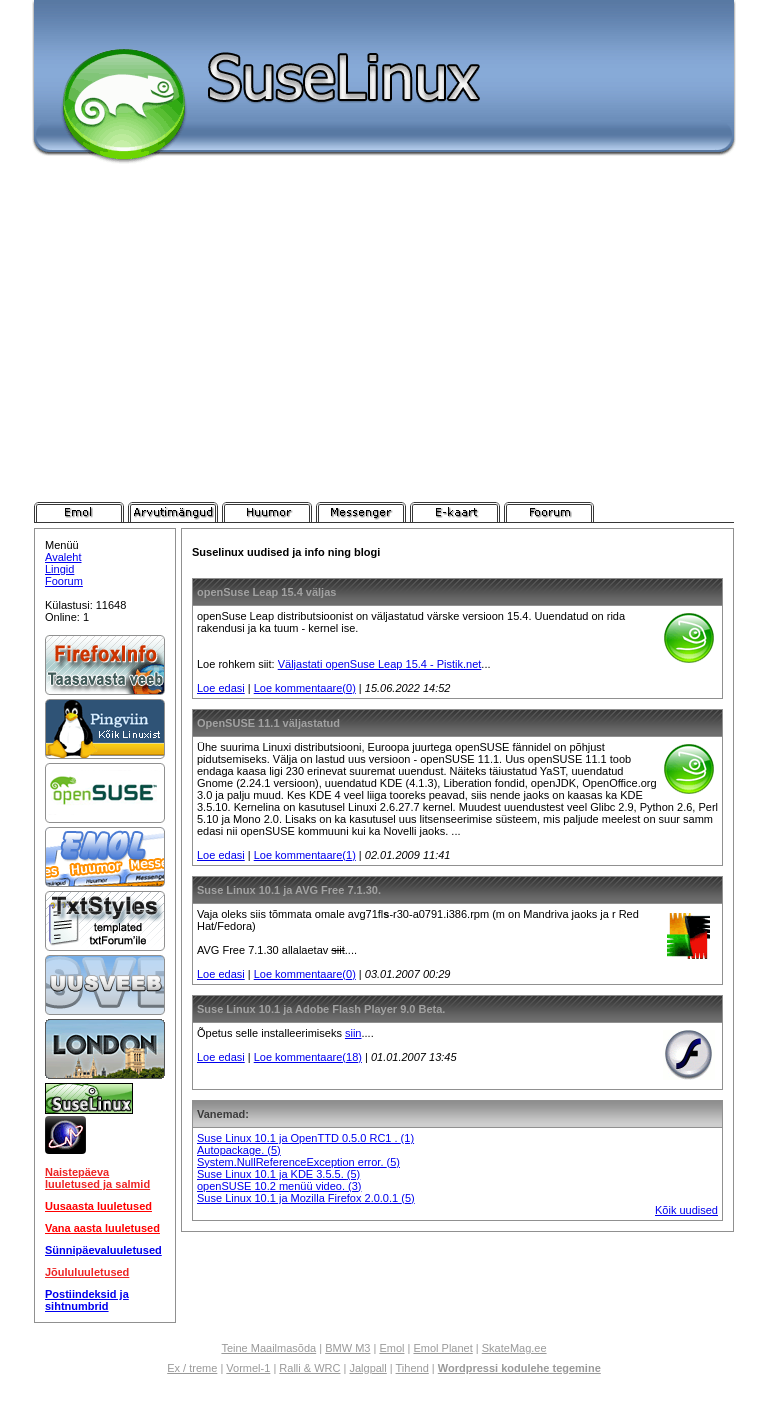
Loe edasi (221, 688)
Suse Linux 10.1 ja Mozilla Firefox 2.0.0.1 (299, 1198)
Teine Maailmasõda (268, 1348)
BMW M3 (347, 1348)
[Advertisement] (384, 352)
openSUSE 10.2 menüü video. (272, 1186)
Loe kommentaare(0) (305, 688)
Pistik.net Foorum (549, 512)
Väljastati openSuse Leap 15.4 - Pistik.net (380, 664)
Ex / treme (192, 1368)
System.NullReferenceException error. (292, 1162)
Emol (391, 1348)
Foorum (64, 581)
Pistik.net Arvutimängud (173, 512)
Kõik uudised (686, 1210)
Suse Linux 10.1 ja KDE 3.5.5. (272, 1174)
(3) (354, 1186)
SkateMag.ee (514, 1348)
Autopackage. (232, 1150)
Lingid (59, 569)
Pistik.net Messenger (361, 512)
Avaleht (63, 557)
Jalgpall (367, 1368)
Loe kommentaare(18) (308, 1057)
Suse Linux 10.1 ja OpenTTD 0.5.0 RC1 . (299, 1138)
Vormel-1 (248, 1368)
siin (353, 1033)
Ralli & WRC (309, 1368)
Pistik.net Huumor (267, 512)
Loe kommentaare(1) (305, 855)
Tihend (412, 1368)
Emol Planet (442, 1348)
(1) (407, 1138)
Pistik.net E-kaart (455, 512)
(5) (273, 1150)
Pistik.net (79, 512)
